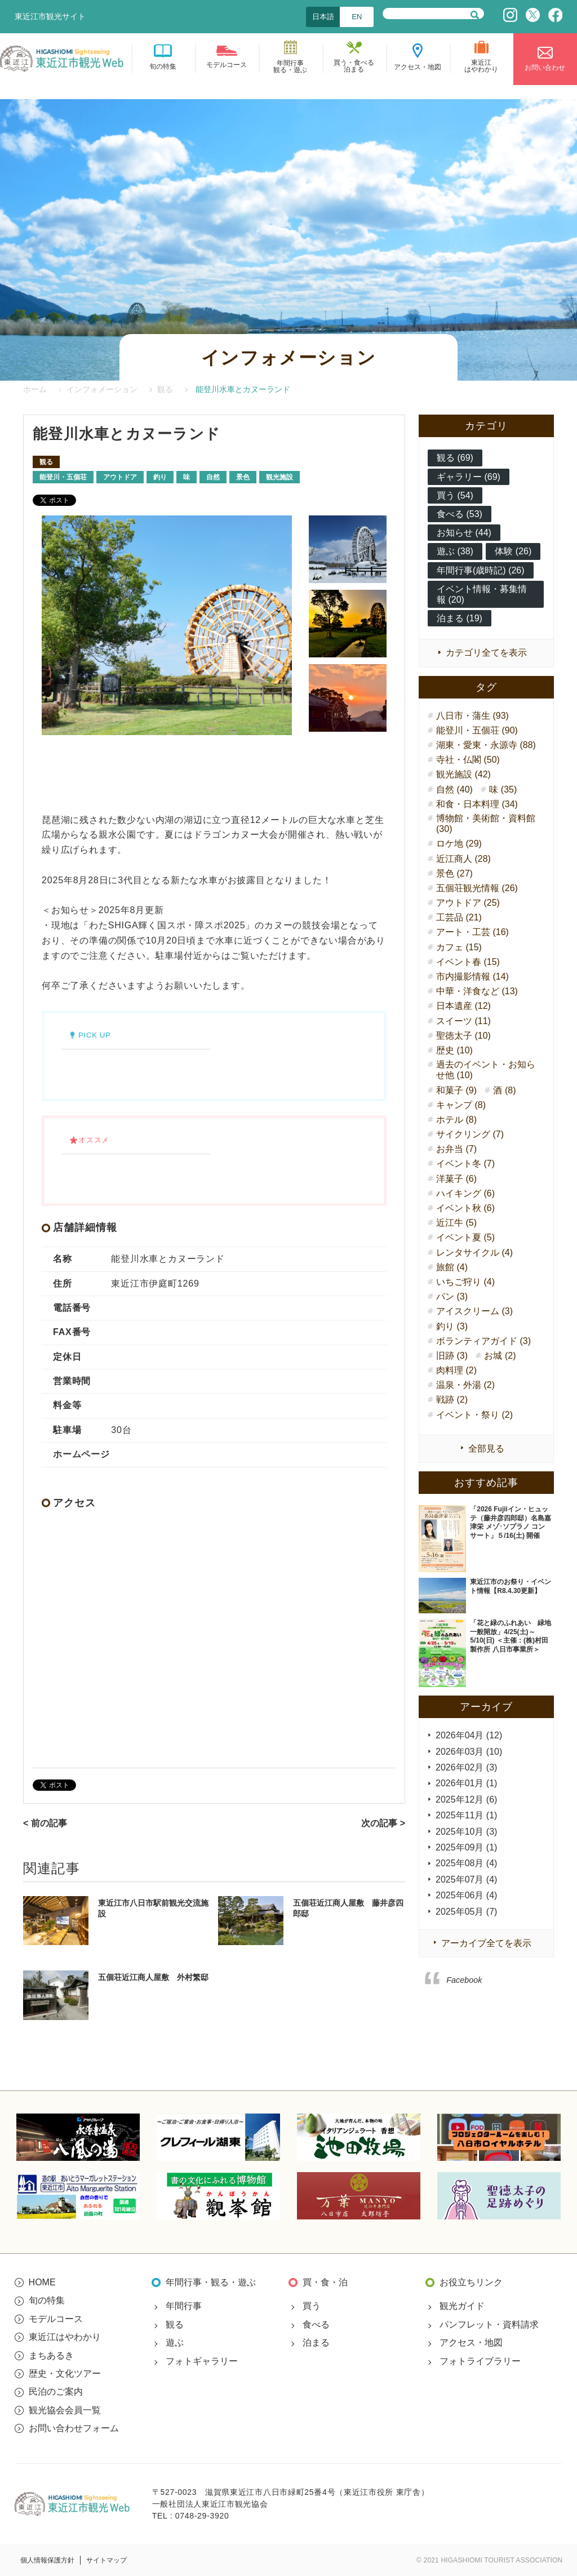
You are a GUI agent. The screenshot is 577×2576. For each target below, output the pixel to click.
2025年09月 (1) (466, 1847)
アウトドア (120, 477)
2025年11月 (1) (466, 1815)
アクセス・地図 (471, 2342)
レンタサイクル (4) (474, 1252)
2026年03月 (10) (469, 1751)
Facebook (464, 1980)
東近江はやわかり (65, 2337)
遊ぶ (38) (455, 551)
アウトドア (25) (468, 902)
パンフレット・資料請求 (489, 2324)
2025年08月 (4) (466, 1863)
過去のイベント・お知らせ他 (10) (485, 1070)
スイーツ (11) (463, 1021)
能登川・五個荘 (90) (477, 730)
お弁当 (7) (456, 1149)
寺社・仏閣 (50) (468, 759)
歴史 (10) (454, 1050)
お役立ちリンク (471, 2282)
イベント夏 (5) (465, 1237)
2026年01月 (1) (466, 1783)
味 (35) (503, 789)
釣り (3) (452, 1326)
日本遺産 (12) (463, 1006)
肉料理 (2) (456, 1370)
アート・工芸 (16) (472, 932)
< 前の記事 (45, 1823)
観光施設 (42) (463, 774)
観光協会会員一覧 (65, 2410)
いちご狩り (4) (465, 1282)
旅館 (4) (452, 1267)
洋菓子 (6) (456, 1179)
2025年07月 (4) (466, 1879)
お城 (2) (500, 1355)
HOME (42, 2282)
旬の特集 (47, 2300)
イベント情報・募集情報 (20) (482, 594)
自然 (213, 477)
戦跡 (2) (452, 1399)
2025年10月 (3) (466, 1831)
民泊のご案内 (56, 2391)
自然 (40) (454, 789)
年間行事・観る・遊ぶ (211, 2282)
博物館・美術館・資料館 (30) (485, 823)
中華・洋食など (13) (477, 991)
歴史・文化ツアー (65, 2373)
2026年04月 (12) (469, 1735)
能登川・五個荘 (63, 477)
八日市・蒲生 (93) (472, 715)
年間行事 (184, 2306)
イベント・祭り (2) (474, 1415)
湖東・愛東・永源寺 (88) (486, 745)
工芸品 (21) (459, 917)
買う (312, 2306)
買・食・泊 (325, 2282)
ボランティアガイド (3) (483, 1341)
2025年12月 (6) (466, 1799)
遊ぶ (175, 2342)
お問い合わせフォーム (74, 2428)
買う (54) (455, 495)
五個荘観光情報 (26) (477, 888)
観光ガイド (462, 2306)
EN (357, 16)
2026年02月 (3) (466, 1767)
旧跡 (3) (452, 1355)
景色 (243, 477)
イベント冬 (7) (465, 1163)
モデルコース (56, 2319)
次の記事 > (383, 1823)
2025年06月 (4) (466, 1895)
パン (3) (452, 1296)
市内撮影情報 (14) (472, 976)
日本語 (323, 16)
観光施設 (279, 477)
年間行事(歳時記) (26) (481, 570)
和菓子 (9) (456, 1090)
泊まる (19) (459, 618)
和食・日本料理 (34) (477, 804)
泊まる (316, 2342)
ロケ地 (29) (459, 843)
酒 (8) (504, 1090)
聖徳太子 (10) (463, 1035)
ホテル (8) (456, 1119)
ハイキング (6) (465, 1193)
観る (46, 462)
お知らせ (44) (464, 532)
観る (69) (455, 457)
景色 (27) (454, 873)
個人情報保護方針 (47, 2560)
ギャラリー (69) (468, 477)
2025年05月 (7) (466, 1911)
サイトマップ (106, 2560)
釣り (160, 477)
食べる (316, 2324)
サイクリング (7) (470, 1134)
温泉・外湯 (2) (465, 1385)
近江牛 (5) (456, 1222)
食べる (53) (459, 514)
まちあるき (51, 2355)
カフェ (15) (459, 947)
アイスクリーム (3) (474, 1311)
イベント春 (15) (468, 962)
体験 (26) (513, 551)
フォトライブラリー (480, 2361)
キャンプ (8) (461, 1105)
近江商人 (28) (463, 859)
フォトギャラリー (202, 2361)
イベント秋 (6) (465, 1208)
